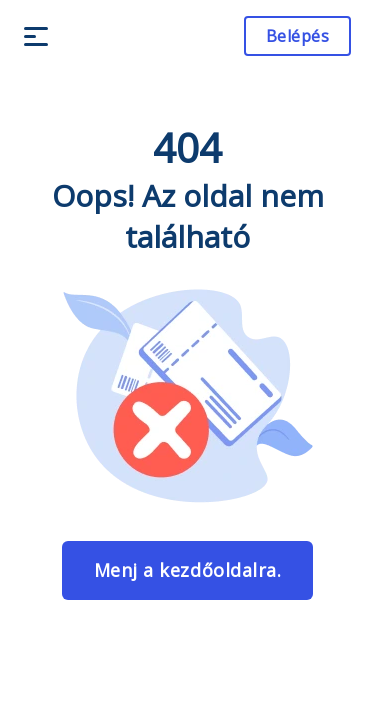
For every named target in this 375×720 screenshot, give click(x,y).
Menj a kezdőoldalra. (187, 570)
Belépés (297, 36)
